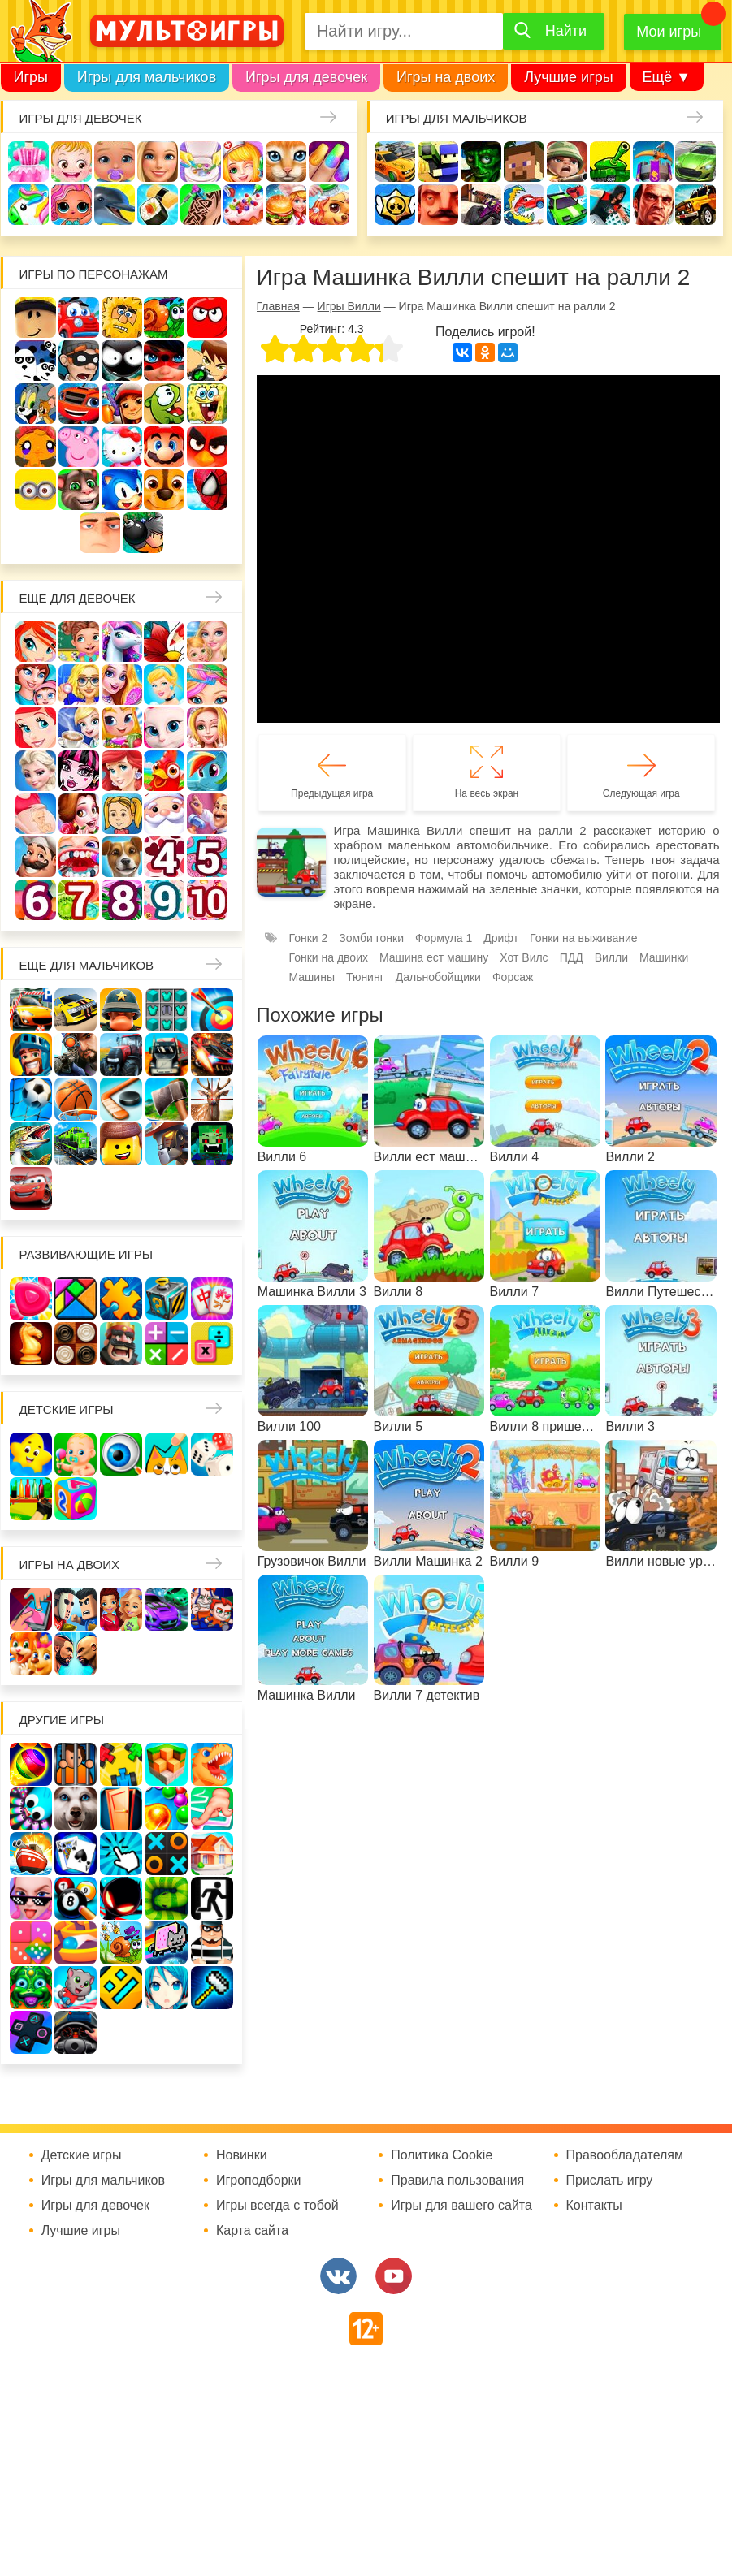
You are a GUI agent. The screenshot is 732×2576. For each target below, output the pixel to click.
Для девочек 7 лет (78, 900)
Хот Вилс (524, 957)
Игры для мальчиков (146, 77)
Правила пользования (457, 2180)
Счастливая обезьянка (35, 446)
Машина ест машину (524, 204)
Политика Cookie (441, 2155)
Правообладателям (625, 2155)
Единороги (28, 204)
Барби (157, 161)
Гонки (395, 161)
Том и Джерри (35, 403)
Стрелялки (438, 161)
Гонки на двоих (328, 957)
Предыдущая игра (332, 793)
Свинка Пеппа (78, 446)
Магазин (122, 727)
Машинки (567, 204)
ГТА (653, 204)
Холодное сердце (35, 770)
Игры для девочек (306, 77)
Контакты (594, 2205)
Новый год (164, 813)
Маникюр (329, 161)
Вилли (78, 317)
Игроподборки (258, 2180)
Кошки (286, 161)
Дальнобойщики (438, 977)
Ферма (164, 770)
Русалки (122, 770)
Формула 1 (443, 938)
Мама (35, 684)
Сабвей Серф (122, 403)
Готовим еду (286, 204)
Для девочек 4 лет (164, 856)
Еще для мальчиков (86, 965)
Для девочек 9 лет (164, 900)
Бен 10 (207, 360)
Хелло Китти (122, 446)
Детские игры (66, 1409)
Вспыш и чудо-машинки (78, 403)
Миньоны (35, 489)
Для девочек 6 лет (35, 900)
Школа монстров (78, 770)
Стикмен (122, 360)
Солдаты (567, 161)
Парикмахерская (207, 684)
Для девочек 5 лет (207, 856)
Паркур (610, 204)
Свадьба (207, 727)
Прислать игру (609, 2180)
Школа (78, 641)
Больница (78, 684)
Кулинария (157, 204)
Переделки (207, 813)
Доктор (243, 161)
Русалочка (35, 727)
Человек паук (207, 489)
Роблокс (35, 317)
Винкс (35, 641)
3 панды (35, 360)
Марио (164, 446)
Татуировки (200, 204)
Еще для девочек (77, 598)
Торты (243, 204)
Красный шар (207, 317)
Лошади (122, 641)
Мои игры (668, 32)
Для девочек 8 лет (122, 900)
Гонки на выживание (584, 938)
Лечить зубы (78, 856)
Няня (207, 641)
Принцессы (164, 684)
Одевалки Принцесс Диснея (78, 813)
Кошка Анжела (164, 727)
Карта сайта (252, 2230)
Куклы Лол (71, 204)
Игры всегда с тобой (277, 2205)
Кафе (78, 727)
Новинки (241, 2155)
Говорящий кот (78, 489)
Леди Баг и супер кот (164, 360)
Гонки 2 (308, 938)
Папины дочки (122, 813)
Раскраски (164, 641)
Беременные (35, 813)
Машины (695, 161)
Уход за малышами (114, 161)
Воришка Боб (78, 360)
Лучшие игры (568, 77)
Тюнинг (365, 977)
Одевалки (28, 161)
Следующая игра (641, 793)
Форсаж (512, 977)
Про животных (122, 856)
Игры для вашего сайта (461, 2205)
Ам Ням (164, 403)
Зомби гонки (371, 938)
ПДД (571, 957)
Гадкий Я (100, 532)
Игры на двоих (445, 77)
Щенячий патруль (164, 489)
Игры (31, 77)
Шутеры (481, 204)
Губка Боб (207, 403)
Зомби (481, 161)
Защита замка (653, 161)
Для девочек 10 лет (207, 900)
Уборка (200, 161)
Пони (207, 770)
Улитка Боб (164, 317)
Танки (610, 161)
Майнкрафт (524, 161)
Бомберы (143, 532)
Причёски (122, 684)
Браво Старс (395, 204)
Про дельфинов (114, 204)
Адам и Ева (122, 317)
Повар (35, 856)
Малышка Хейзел (71, 161)
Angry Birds (207, 446)
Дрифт (500, 938)
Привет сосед (438, 204)
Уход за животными (329, 204)
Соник (122, 489)
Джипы (695, 204)
